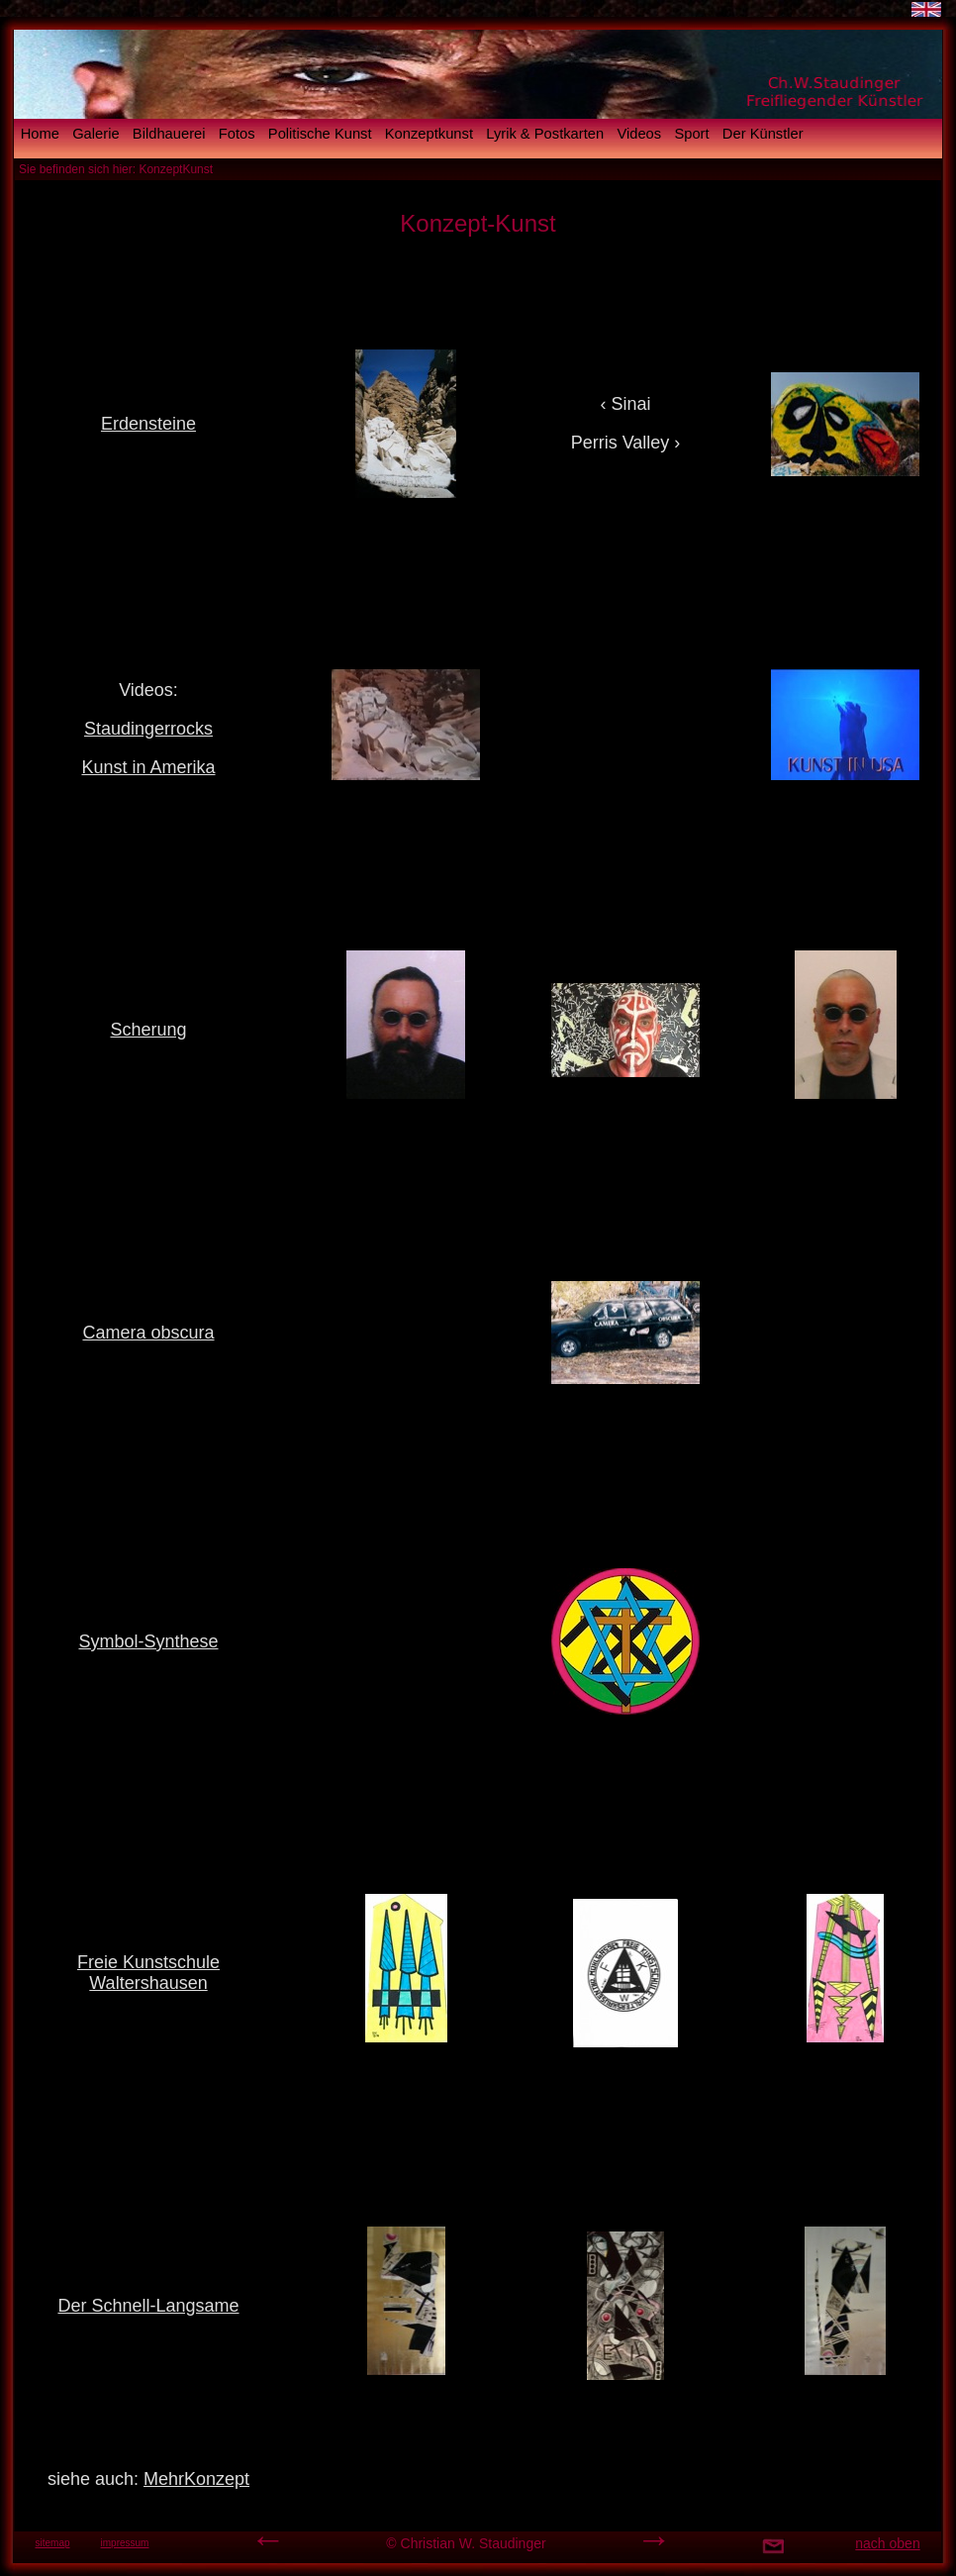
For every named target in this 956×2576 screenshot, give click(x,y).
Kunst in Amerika (148, 767)
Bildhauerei (169, 134)
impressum (125, 2542)
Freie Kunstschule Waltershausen (148, 1972)
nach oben (887, 2543)
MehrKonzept (196, 2479)
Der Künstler (763, 134)
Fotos (237, 134)
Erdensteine (148, 424)
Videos (639, 134)
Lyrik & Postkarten (545, 134)
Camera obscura (148, 1332)
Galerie (95, 134)
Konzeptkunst (429, 134)
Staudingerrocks (148, 729)
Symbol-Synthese (148, 1641)
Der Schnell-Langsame (148, 2306)
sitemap (52, 2542)
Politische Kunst (320, 134)
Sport (691, 134)
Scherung (148, 1030)
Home (40, 134)
